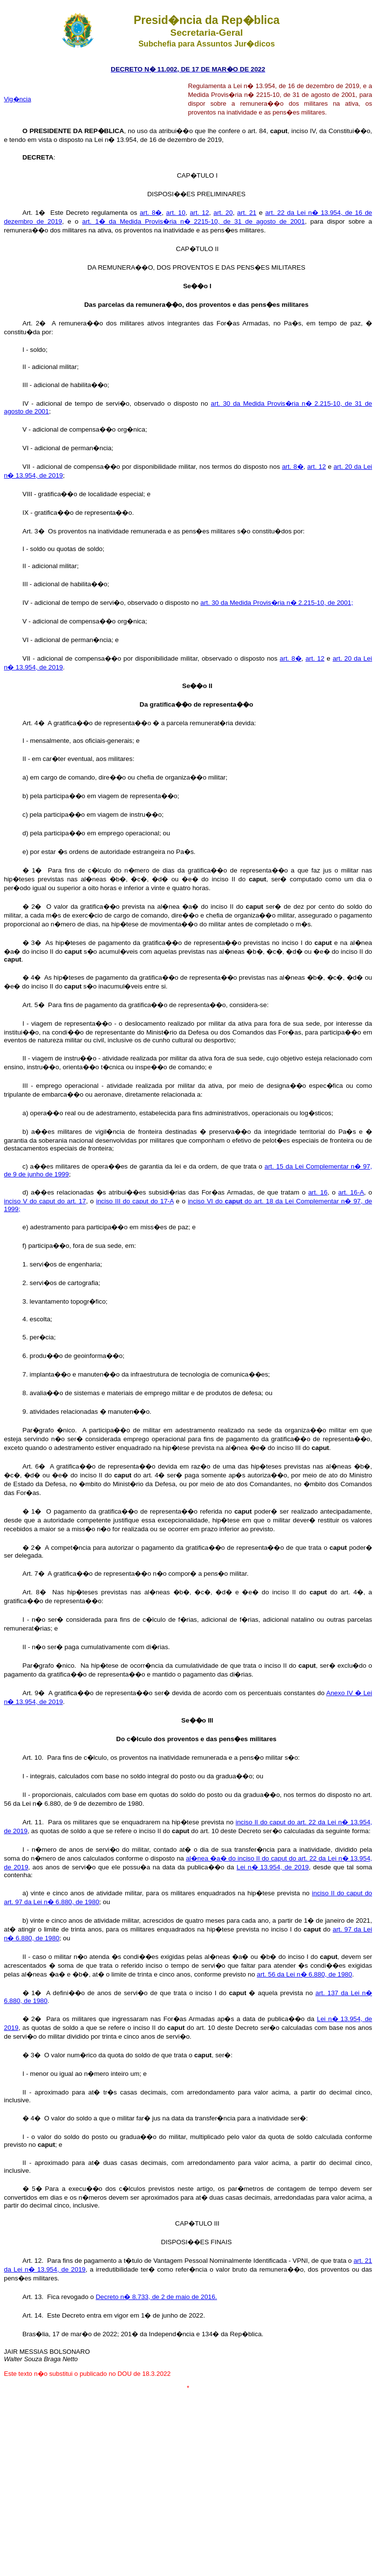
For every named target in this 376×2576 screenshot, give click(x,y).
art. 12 (199, 212)
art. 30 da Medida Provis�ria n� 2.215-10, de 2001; (276, 602)
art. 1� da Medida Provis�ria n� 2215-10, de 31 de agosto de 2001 (193, 221)
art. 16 (317, 1192)
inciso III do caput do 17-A (134, 1201)
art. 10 (175, 212)
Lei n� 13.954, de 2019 (272, 1867)
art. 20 (223, 212)
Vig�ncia (17, 99)
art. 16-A (351, 1192)
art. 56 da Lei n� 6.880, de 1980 (304, 1974)
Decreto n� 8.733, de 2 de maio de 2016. (156, 2296)
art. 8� (151, 212)
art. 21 (246, 212)
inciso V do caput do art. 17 (45, 1201)
